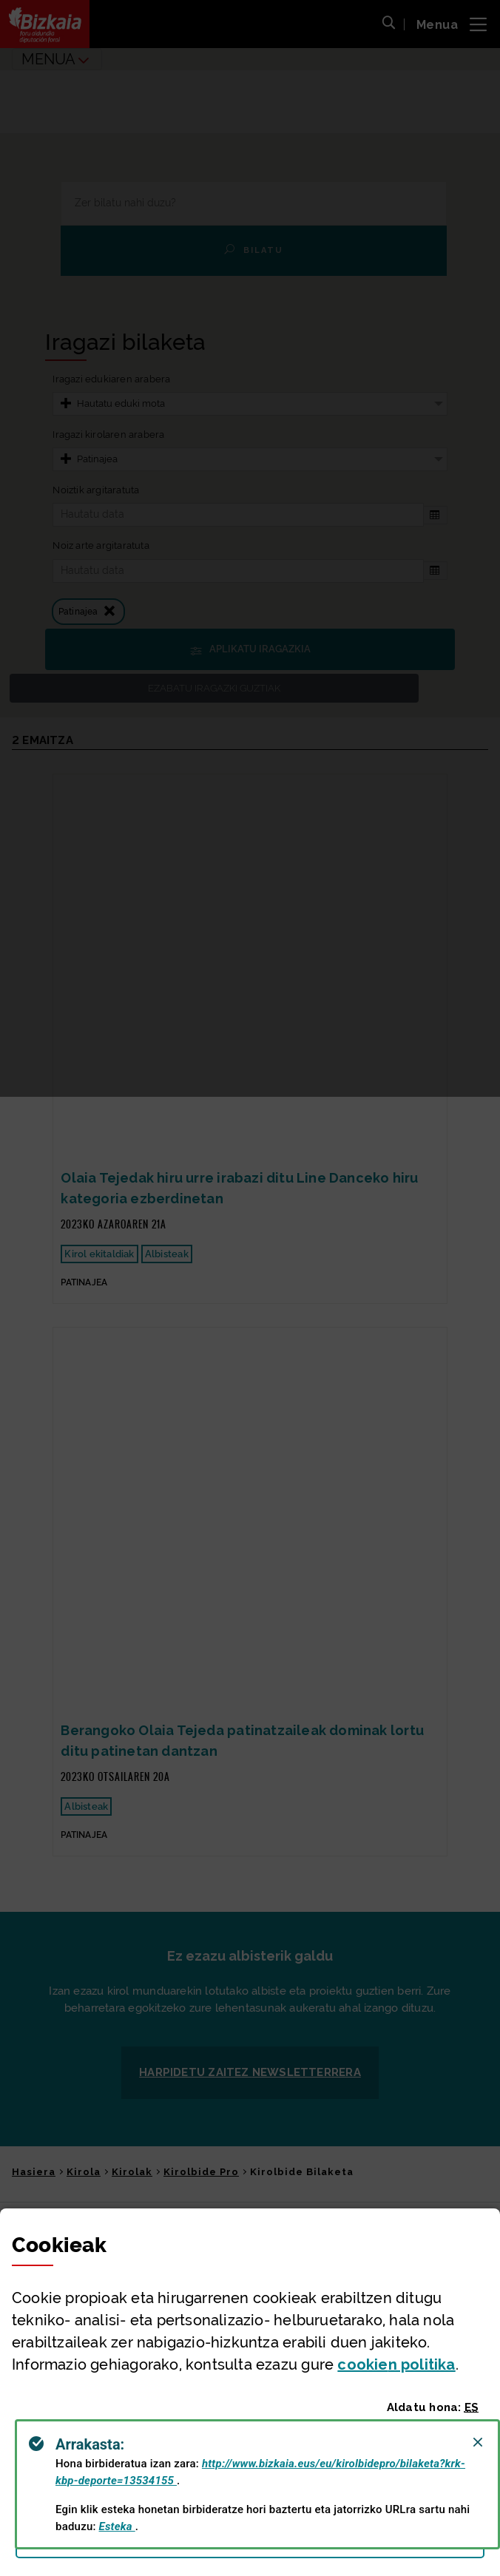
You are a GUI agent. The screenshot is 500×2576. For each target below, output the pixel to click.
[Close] (478, 2442)
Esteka (117, 2526)
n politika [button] (396, 2364)
